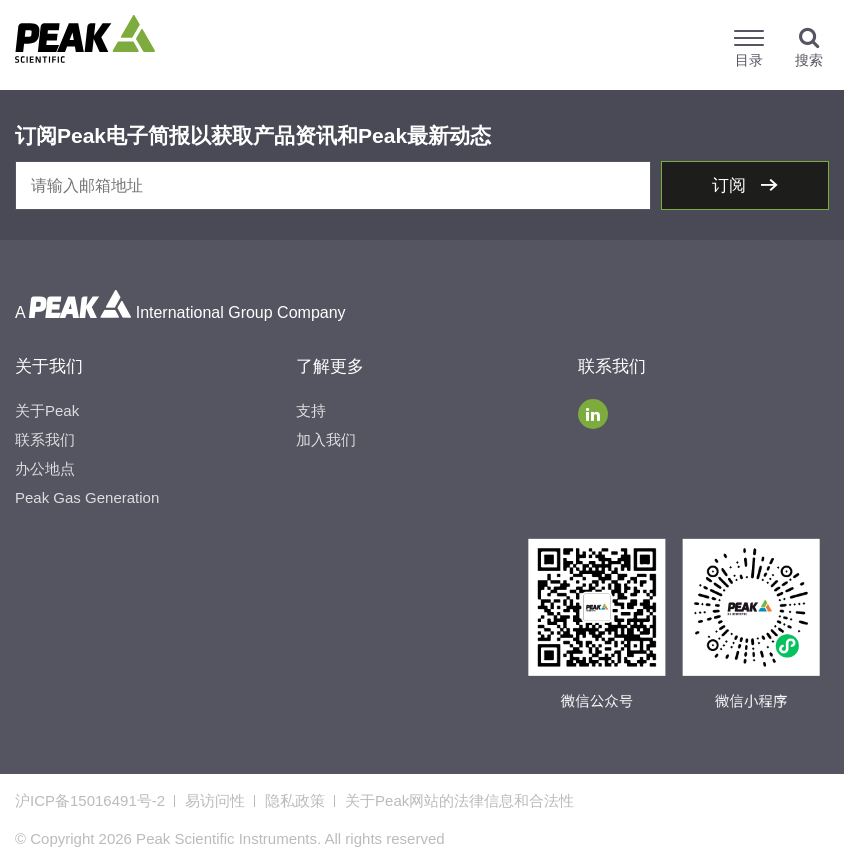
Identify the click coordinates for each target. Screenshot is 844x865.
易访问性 (215, 800)
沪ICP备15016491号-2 (90, 800)
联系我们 (45, 439)
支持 (311, 410)
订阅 (731, 185)
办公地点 (45, 468)
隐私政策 (295, 800)
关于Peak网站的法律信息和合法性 (459, 800)
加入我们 (326, 439)
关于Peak (47, 410)
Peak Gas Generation (87, 497)
